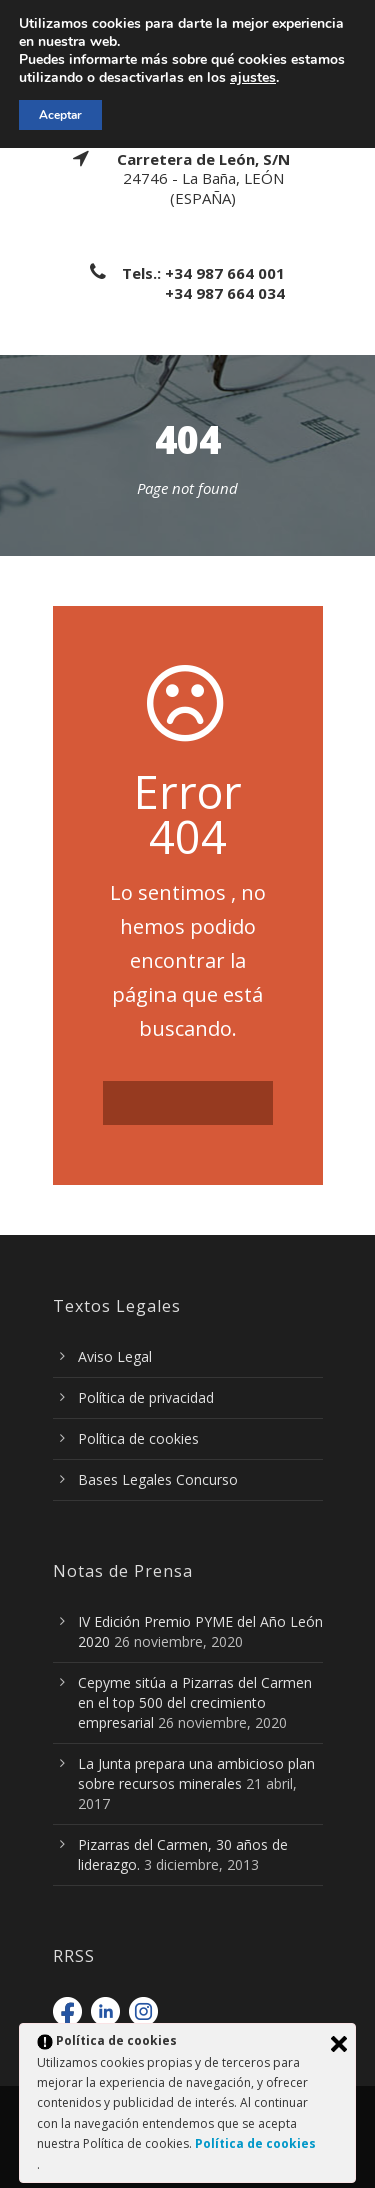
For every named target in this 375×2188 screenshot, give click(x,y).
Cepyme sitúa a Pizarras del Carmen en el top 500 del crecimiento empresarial (195, 1702)
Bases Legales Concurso (158, 1479)
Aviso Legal (115, 1356)
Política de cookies (138, 1438)
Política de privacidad (146, 1397)
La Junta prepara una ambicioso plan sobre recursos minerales (196, 1773)
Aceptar (60, 115)
